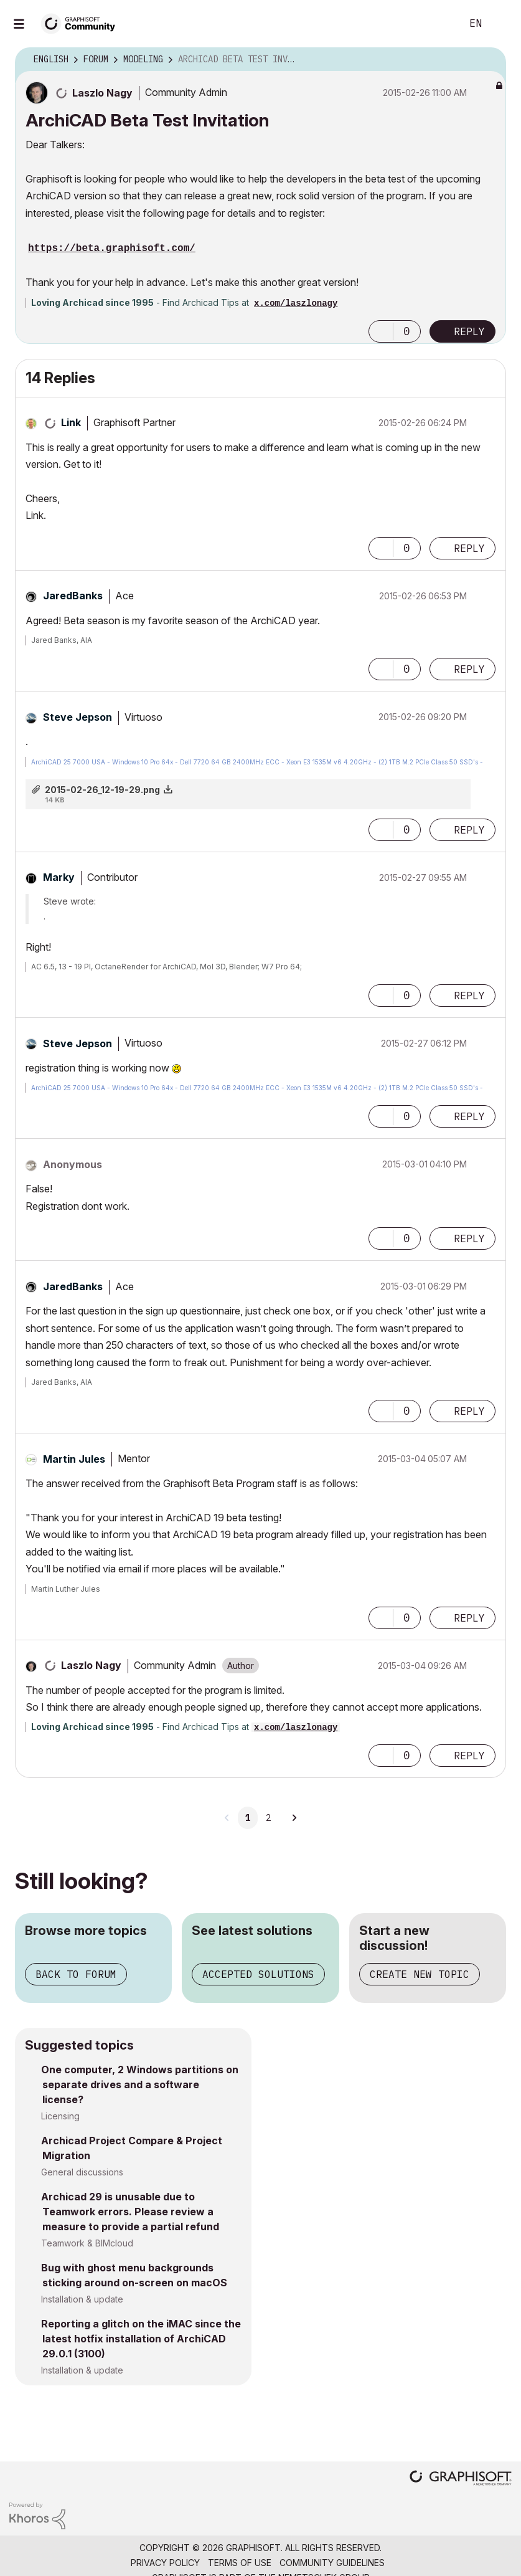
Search (438, 23)
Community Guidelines (332, 2562)
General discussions (82, 2172)
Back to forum (75, 1974)
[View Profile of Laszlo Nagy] (102, 93)
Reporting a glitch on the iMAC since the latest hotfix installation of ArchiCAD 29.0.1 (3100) (141, 2338)
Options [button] (489, 59)
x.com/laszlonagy (295, 303)
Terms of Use (239, 2562)
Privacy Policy (165, 2562)
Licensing (60, 2116)
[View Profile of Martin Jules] (74, 1459)
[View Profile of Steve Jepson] (77, 717)
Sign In (501, 23)
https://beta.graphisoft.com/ (111, 248)
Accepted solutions (258, 1974)
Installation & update (82, 2299)
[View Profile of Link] (71, 422)
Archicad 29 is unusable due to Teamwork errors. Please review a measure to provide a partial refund (130, 2211)
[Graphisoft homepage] (461, 2479)
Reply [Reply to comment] (469, 548)
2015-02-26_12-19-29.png (102, 789)
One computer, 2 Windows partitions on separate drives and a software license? (139, 2084)
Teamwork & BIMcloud (87, 2243)
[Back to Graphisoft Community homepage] (82, 22)
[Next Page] (294, 1818)
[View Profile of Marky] (59, 877)
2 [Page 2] (268, 1817)
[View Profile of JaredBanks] (73, 595)
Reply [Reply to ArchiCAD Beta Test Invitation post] (469, 331)
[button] (381, 331)
